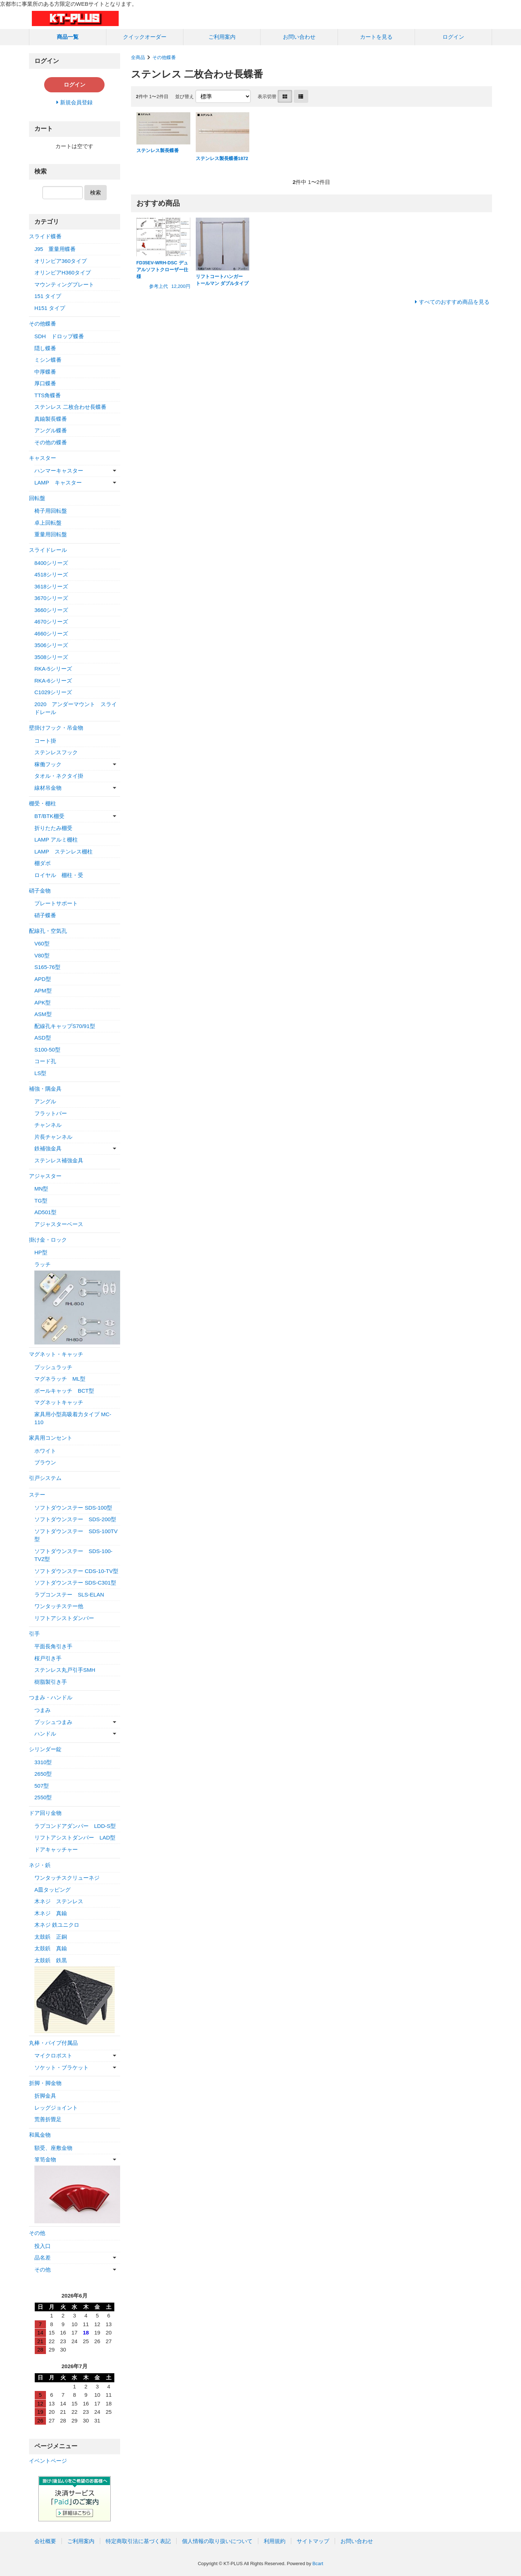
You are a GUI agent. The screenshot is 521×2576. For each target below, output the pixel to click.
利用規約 (274, 2541)
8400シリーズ (51, 563)
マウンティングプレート (64, 284)
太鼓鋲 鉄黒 (50, 1960)
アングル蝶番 (50, 430)
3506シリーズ (51, 645)
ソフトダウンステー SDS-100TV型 (76, 1535)
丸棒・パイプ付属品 (53, 2043)
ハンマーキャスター (58, 470)
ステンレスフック (56, 752)
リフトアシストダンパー (64, 1618)
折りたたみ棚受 (53, 828)
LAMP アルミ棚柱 (56, 839)
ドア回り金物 (45, 1813)
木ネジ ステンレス (58, 1901)
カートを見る (376, 37)
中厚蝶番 (45, 372)
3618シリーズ (51, 586)
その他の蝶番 (50, 442)
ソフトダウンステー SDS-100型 (73, 1508)
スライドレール (48, 550)
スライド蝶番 (45, 236)
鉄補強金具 (48, 1148)
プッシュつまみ (53, 1722)
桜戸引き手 (48, 1658)
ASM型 (43, 1014)
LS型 (40, 1073)
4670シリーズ (51, 621)
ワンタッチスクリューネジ (66, 1878)
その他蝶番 (164, 57)
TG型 (40, 1200)
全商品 (138, 57)
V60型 (42, 943)
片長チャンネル (53, 1137)
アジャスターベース (58, 1224)
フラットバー (50, 1113)
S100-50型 (47, 1049)
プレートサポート (56, 903)
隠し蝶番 (45, 348)
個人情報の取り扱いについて (217, 2541)
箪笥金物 (45, 2159)
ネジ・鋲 (40, 1865)
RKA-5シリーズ (53, 669)
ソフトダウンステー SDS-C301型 (75, 1582)
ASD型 (42, 1038)
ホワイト (45, 1451)
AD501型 (45, 1212)
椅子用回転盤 (50, 511)
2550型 (43, 1797)
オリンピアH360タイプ (62, 272)
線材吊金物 (48, 788)
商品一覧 (68, 37)
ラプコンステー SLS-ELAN (69, 1594)
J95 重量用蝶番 (55, 249)
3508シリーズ (51, 657)
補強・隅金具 (45, 1089)
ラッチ (42, 1264)
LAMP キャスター (58, 482)
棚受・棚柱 (42, 803)
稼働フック (48, 764)
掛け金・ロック (48, 1240)
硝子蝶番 (45, 915)
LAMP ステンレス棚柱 (63, 851)
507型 (41, 1786)
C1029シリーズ (53, 692)
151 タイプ (47, 296)
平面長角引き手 (53, 1646)
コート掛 (45, 741)
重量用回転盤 (50, 534)
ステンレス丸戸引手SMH (64, 1670)
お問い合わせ (299, 37)
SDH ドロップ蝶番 (59, 336)
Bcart (318, 2563)
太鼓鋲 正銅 (50, 1937)
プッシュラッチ (53, 1367)
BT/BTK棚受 (49, 816)
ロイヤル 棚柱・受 (58, 875)
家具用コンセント (50, 1438)
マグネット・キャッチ (56, 1354)
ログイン (453, 37)
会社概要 (45, 2541)
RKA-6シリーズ (53, 680)
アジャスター (45, 1176)
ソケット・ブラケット (61, 2067)
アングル (45, 1101)
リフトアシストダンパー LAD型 (74, 1837)
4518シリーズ (51, 574)
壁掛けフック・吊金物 (56, 728)
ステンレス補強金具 (58, 1160)
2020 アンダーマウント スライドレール (75, 708)
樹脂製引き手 (50, 1682)
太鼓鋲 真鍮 (50, 1948)
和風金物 (40, 2135)
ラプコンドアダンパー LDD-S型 (75, 1826)
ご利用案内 (222, 37)
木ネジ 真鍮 (50, 1913)
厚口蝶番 (45, 383)
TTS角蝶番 (47, 395)
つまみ (42, 1710)
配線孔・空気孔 (48, 931)
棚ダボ (42, 863)
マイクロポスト (53, 2055)
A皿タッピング (52, 1890)
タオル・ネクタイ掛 (58, 776)
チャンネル (48, 1125)
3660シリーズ (51, 610)
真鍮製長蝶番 (50, 419)
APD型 (42, 979)
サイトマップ (313, 2541)
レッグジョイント (56, 2108)
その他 (37, 2233)
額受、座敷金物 (53, 2148)
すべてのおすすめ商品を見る (454, 302)
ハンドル (45, 1733)
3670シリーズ (51, 598)
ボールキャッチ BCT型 (64, 1391)
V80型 (42, 955)
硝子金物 (40, 891)
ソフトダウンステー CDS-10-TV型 (76, 1571)
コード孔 (45, 1061)
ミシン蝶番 (48, 360)
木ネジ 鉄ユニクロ (56, 1925)
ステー (37, 1495)
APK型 (42, 1002)
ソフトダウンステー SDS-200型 (75, 1519)
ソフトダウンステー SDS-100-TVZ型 (73, 1555)
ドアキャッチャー (56, 1849)
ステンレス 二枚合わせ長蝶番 (70, 407)
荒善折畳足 (48, 2119)
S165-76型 (47, 967)
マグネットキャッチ (58, 1402)
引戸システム (45, 1478)
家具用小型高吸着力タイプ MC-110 (72, 1418)
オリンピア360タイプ (60, 261)
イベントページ (48, 2461)
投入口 (42, 2246)
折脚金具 (45, 2096)
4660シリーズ (51, 633)
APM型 (43, 990)
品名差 (42, 2257)
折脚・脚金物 (45, 2083)
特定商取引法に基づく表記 (138, 2541)
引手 (34, 1634)
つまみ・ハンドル (50, 1697)
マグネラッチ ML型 (59, 1379)
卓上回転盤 (48, 523)
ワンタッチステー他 (58, 1606)
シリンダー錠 (45, 1749)
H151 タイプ (49, 308)
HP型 (40, 1252)
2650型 (43, 1774)
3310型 (43, 1762)
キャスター (42, 458)
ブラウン (45, 1462)
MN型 (41, 1189)
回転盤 (37, 498)
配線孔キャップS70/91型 (64, 1026)
